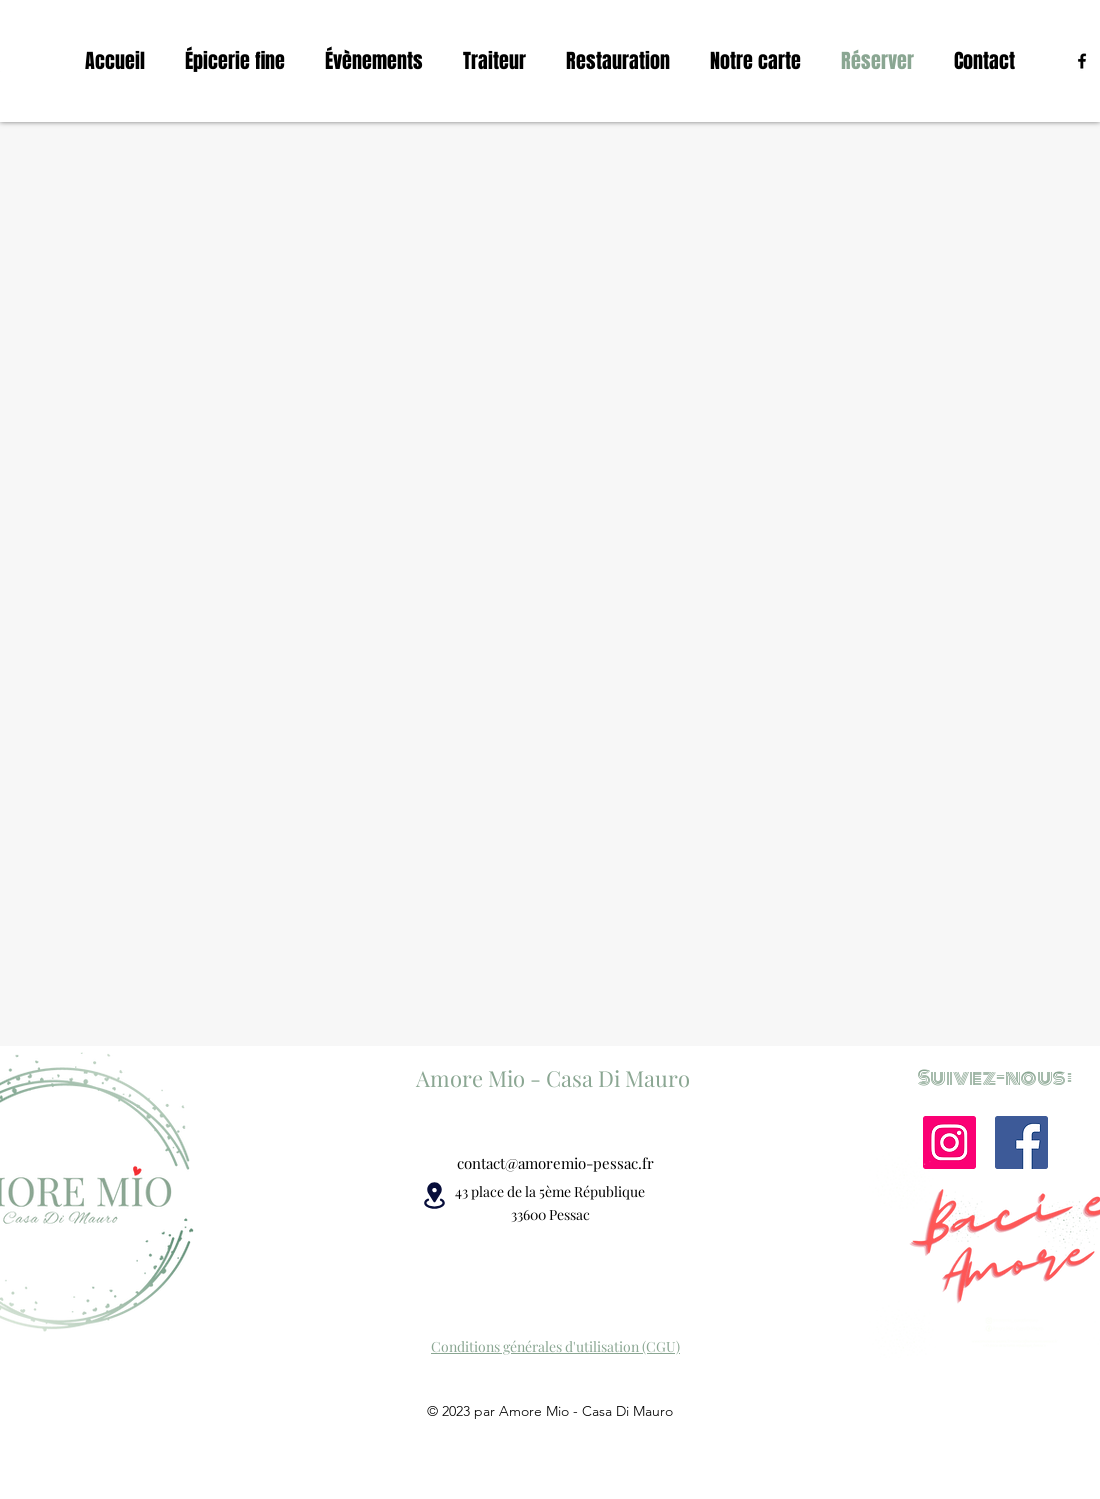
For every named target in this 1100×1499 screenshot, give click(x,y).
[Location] (434, 1195)
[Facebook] (1021, 1142)
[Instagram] (949, 1142)
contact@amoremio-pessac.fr (555, 1163)
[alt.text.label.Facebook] (1082, 61)
